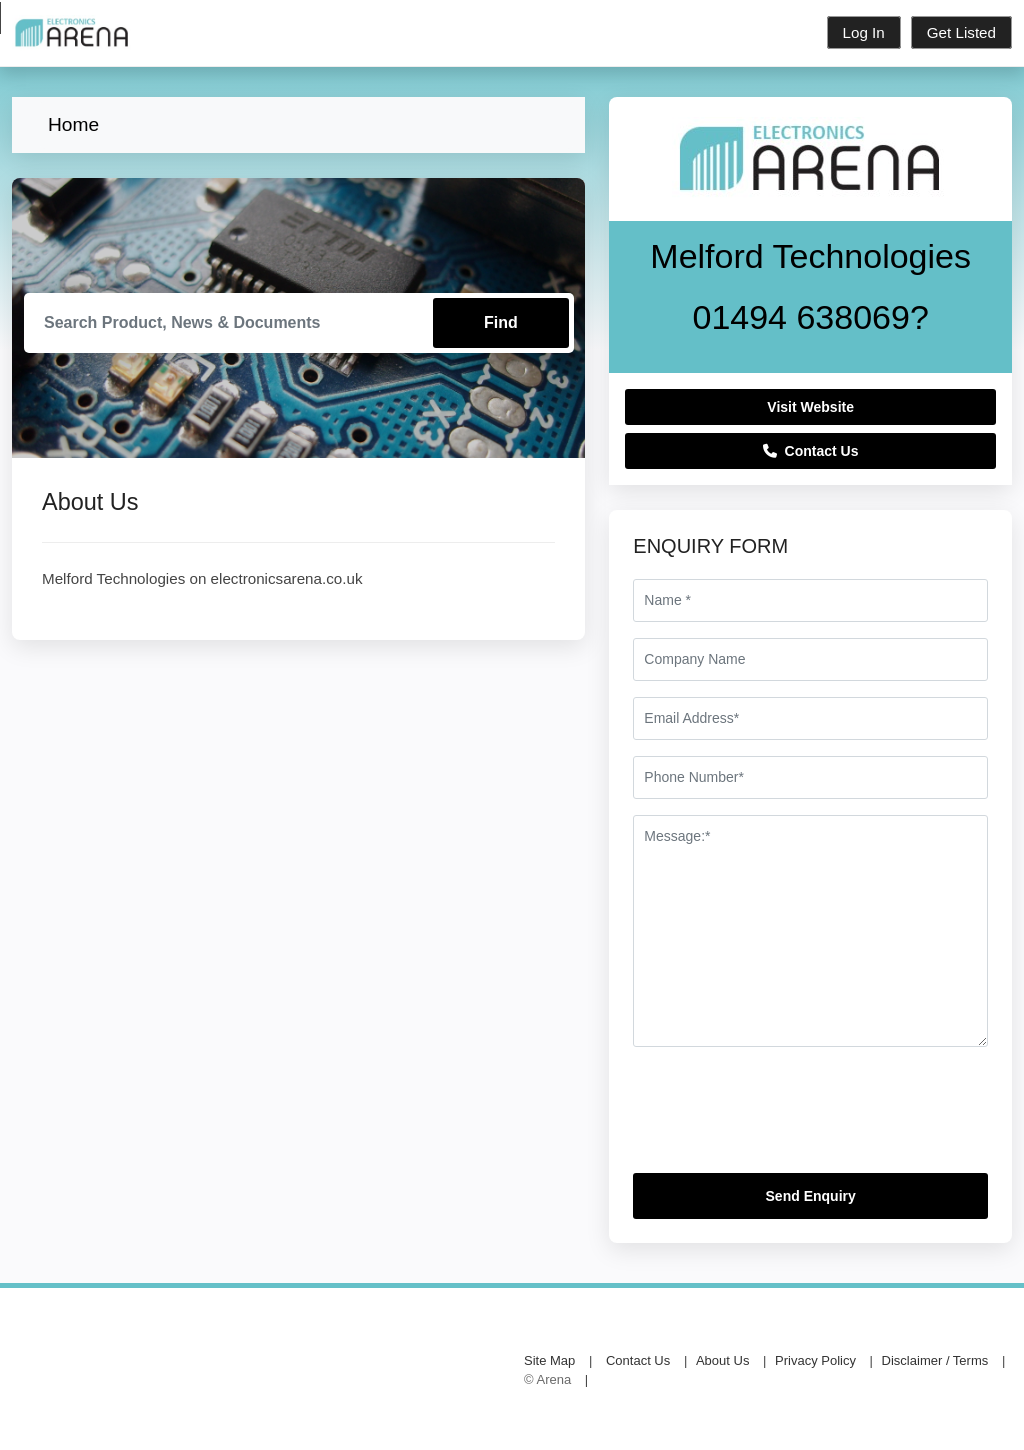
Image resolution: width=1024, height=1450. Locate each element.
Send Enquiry (811, 1196)
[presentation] (785, 1118)
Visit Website (810, 407)
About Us (722, 1360)
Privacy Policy (815, 1360)
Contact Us (811, 451)
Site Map (549, 1360)
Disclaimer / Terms (935, 1360)
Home (73, 124)
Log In (864, 32)
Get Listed (961, 32)
